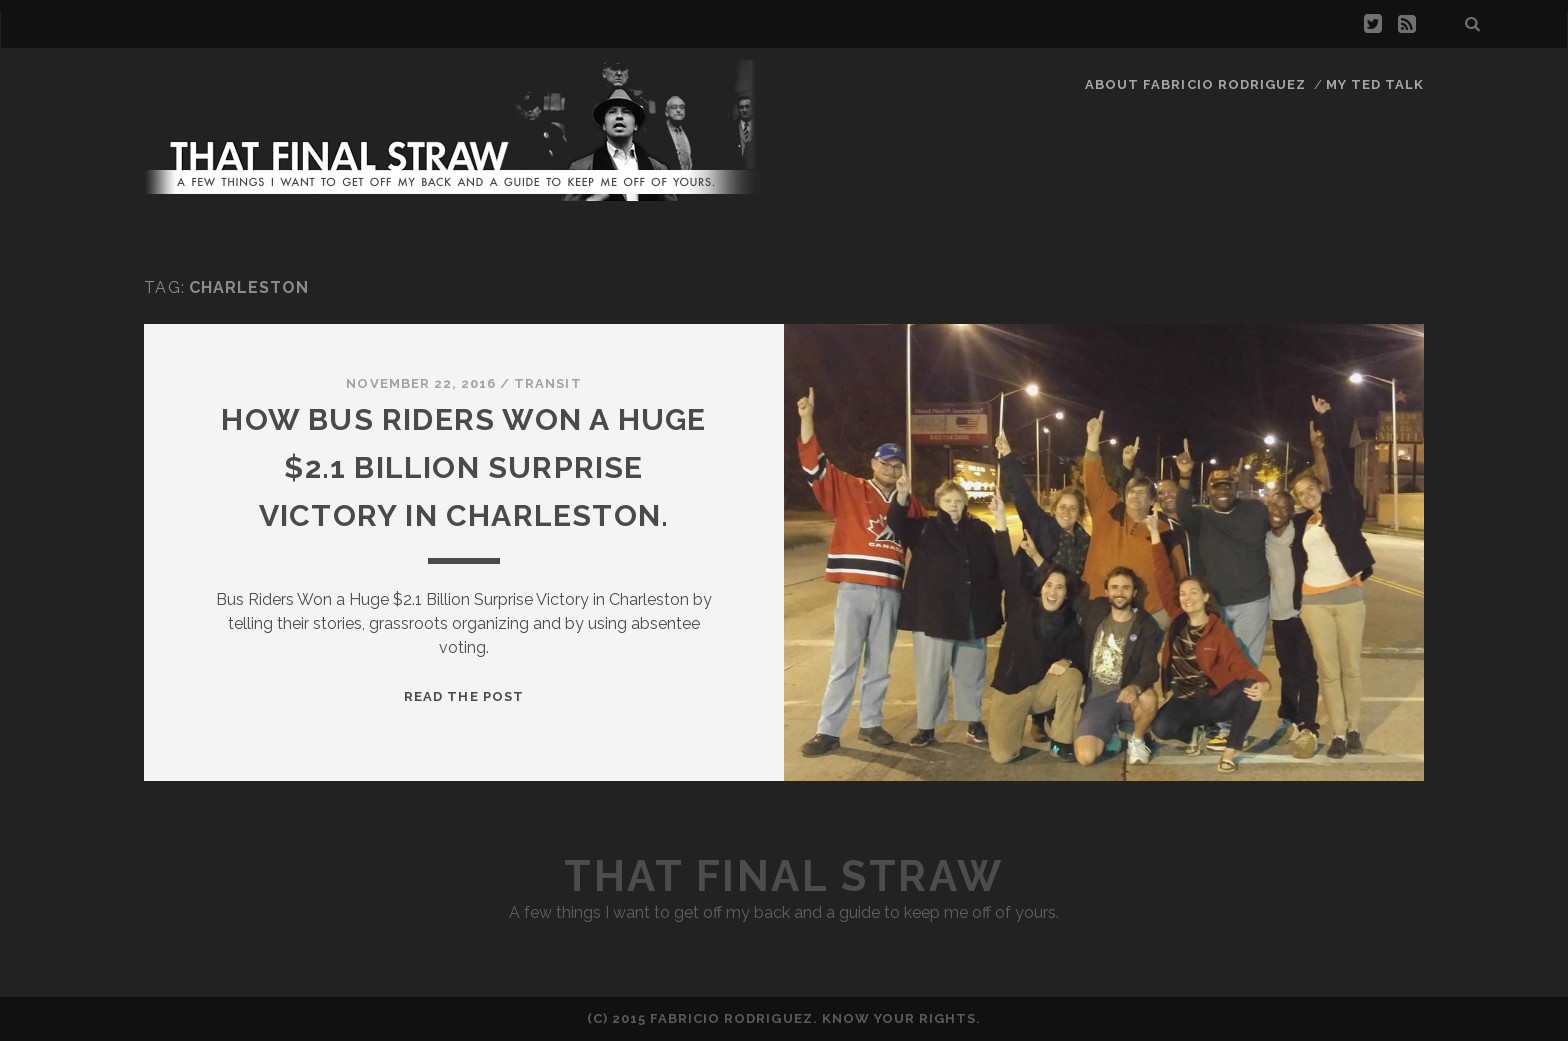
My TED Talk (1375, 84)
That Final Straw (783, 876)
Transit (547, 383)
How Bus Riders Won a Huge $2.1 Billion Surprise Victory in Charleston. (463, 467)
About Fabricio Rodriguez (1195, 84)
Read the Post (464, 696)
